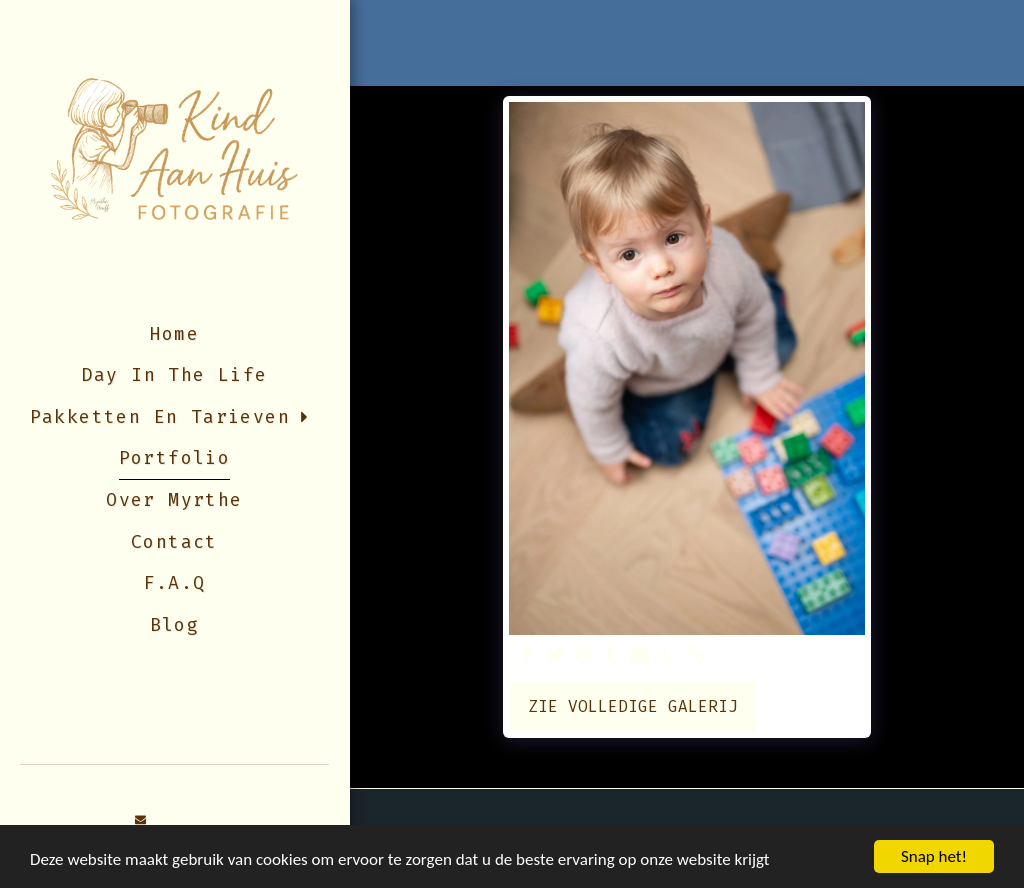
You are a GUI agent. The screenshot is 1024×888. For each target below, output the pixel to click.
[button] (141, 820)
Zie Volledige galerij (633, 706)
